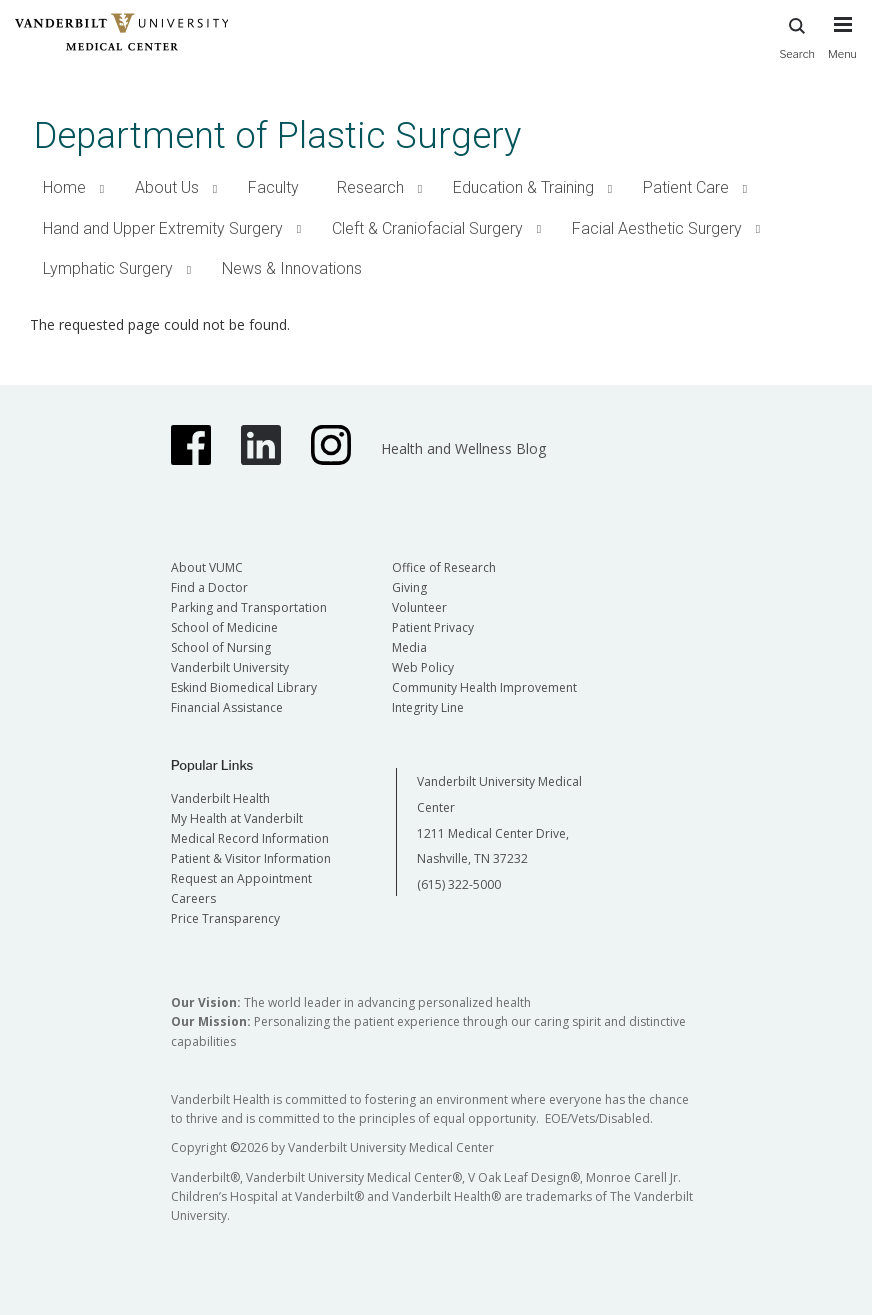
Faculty (273, 187)
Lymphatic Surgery (108, 268)
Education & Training (523, 187)
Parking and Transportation (249, 607)
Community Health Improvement (484, 687)
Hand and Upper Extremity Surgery (163, 228)
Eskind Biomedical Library (244, 687)
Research (370, 187)
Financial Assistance (227, 707)
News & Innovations (292, 268)
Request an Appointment (241, 878)
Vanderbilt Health (220, 798)
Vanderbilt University (230, 667)
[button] (102, 188)
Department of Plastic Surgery (277, 135)
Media (409, 647)
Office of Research (444, 567)
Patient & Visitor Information (251, 858)
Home (64, 187)
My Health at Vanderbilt (237, 818)
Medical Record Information (250, 838)
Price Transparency (225, 918)
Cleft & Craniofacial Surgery (427, 228)
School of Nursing (221, 647)
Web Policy (423, 667)
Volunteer (419, 607)
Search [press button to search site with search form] (797, 35)
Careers (193, 898)
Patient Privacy (433, 627)
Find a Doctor (209, 587)
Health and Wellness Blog (463, 448)
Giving (409, 587)
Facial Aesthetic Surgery (657, 228)
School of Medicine (224, 627)
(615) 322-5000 (459, 884)
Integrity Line (428, 707)
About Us (167, 187)
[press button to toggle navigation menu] (842, 47)
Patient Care (686, 187)
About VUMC (207, 567)
